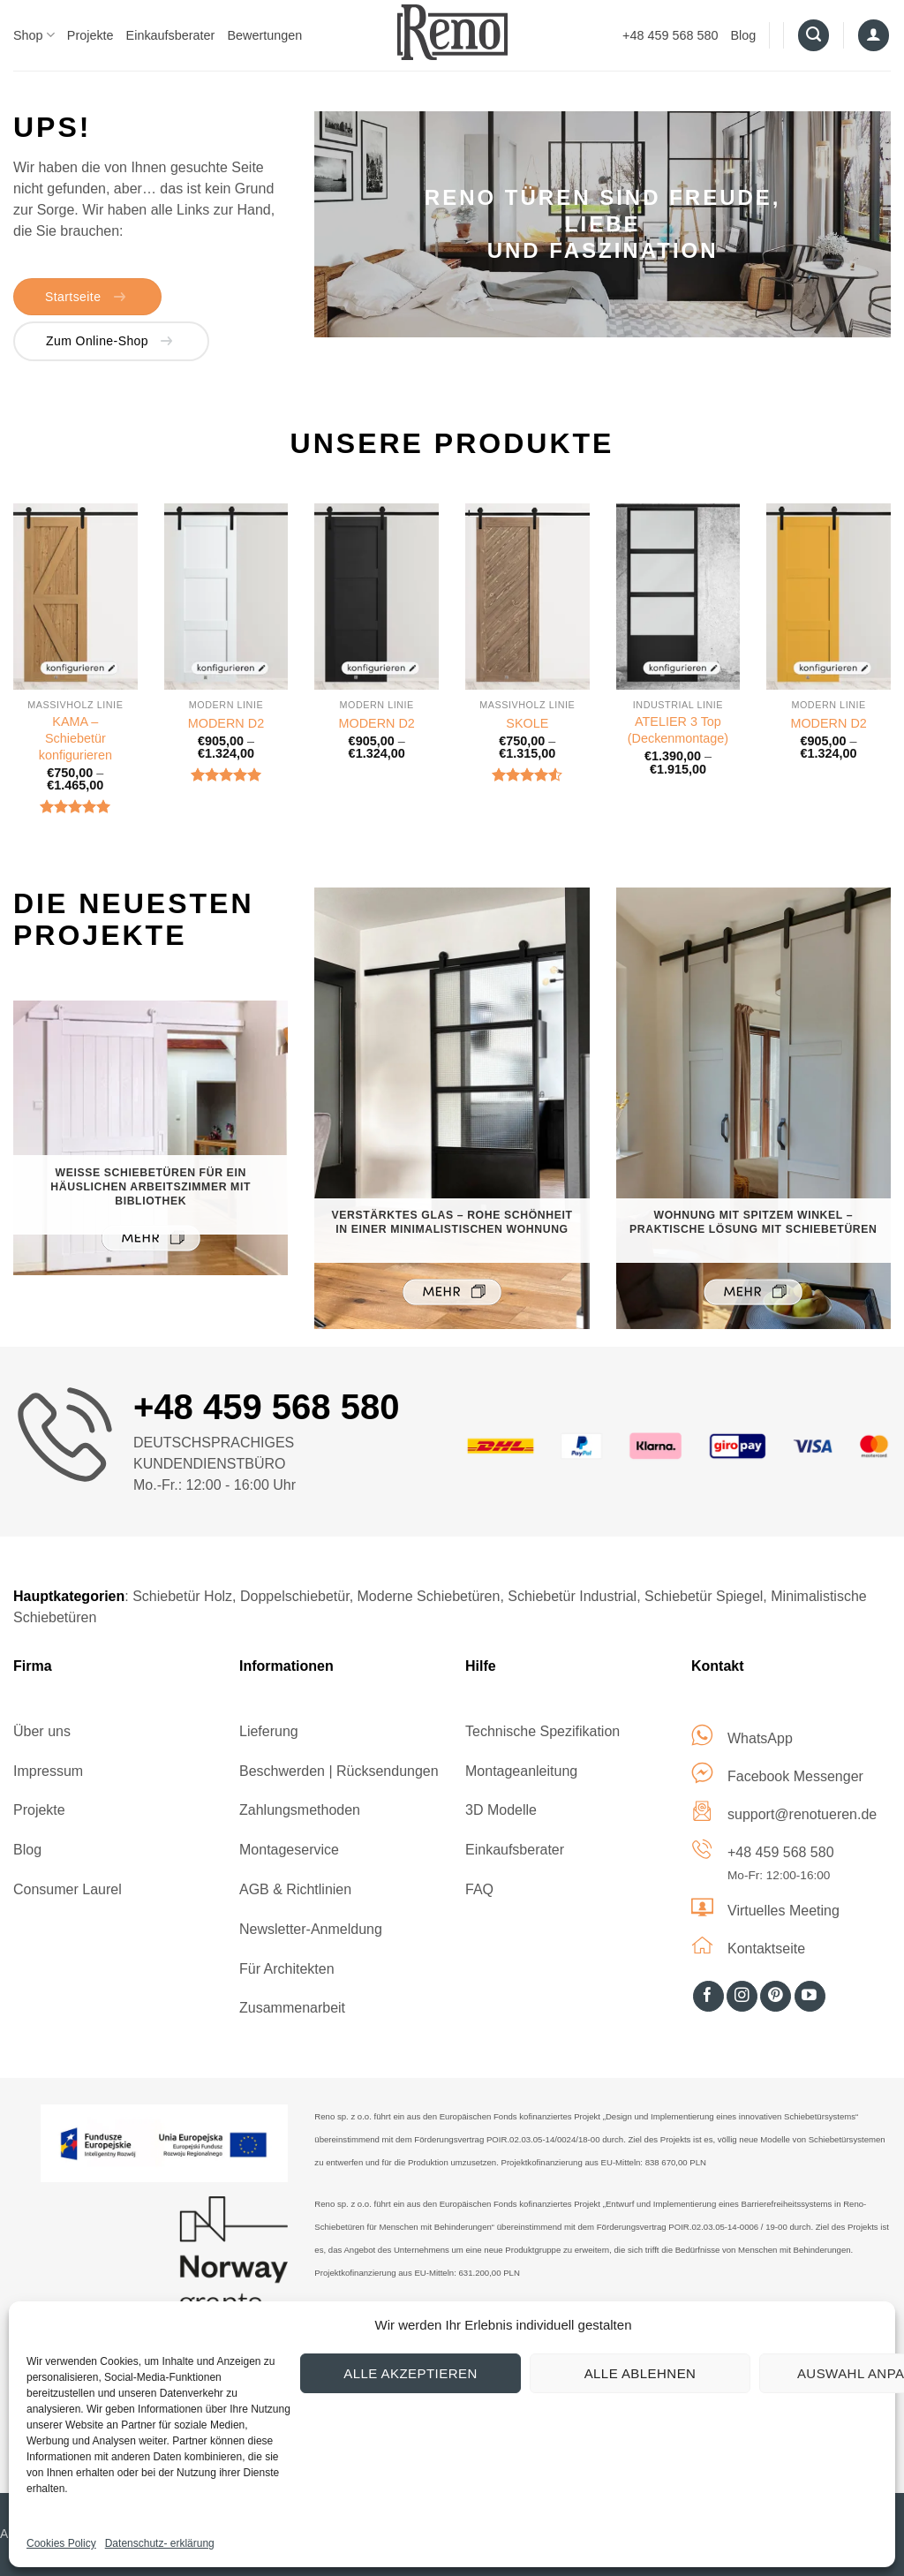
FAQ (479, 1889)
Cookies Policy (61, 2543)
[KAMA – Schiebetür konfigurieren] (75, 596)
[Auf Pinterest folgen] (775, 1997)
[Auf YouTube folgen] (810, 1997)
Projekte (90, 35)
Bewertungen (264, 35)
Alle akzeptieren (410, 2373)
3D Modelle (501, 1809)
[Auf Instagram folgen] (742, 1997)
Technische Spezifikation (542, 1731)
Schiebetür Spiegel (703, 1596)
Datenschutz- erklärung (160, 2543)
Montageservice (289, 1849)
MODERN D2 (226, 723)
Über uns (42, 1731)
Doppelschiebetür (295, 1596)
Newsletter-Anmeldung (310, 1929)
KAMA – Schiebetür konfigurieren (75, 737)
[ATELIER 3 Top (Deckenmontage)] (678, 596)
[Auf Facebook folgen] (708, 1997)
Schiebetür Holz (182, 1596)
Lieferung (268, 1731)
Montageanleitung (521, 1771)
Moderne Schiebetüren (429, 1596)
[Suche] (813, 35)
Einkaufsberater (170, 35)
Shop (34, 34)
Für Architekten (287, 1968)
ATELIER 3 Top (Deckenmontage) (678, 729)
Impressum (48, 1771)
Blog (744, 35)
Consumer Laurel (67, 1889)
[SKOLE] (527, 596)
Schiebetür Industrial (572, 1596)
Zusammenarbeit (292, 2007)
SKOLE (527, 723)
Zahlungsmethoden (299, 1809)
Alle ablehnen (640, 2373)
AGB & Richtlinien (295, 1889)
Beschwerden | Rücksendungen (339, 1771)
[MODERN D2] (226, 596)
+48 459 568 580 (670, 35)
